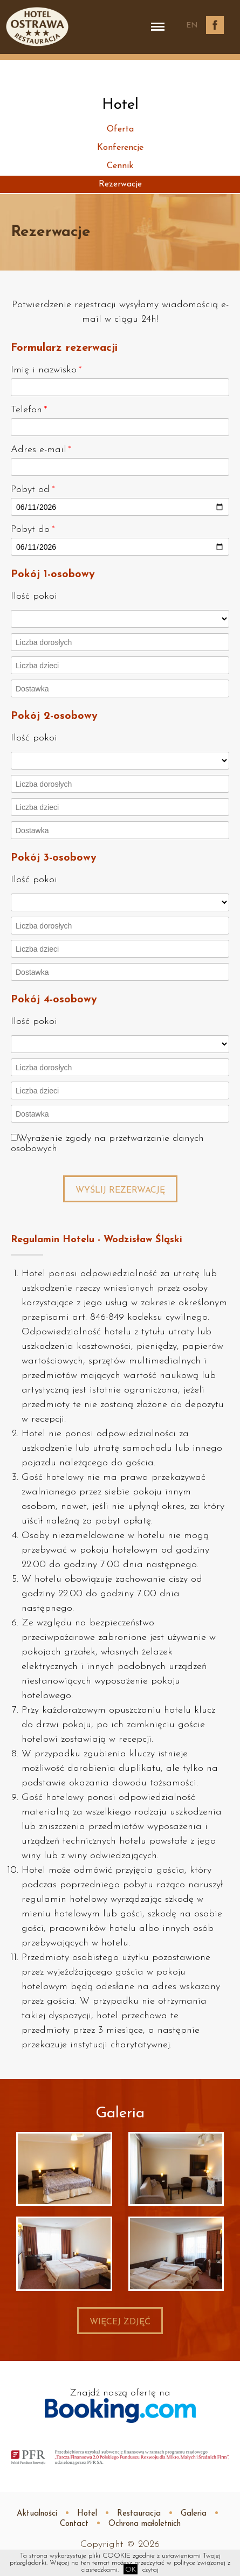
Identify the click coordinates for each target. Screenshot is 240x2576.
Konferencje (120, 147)
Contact (74, 2524)
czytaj (150, 2569)
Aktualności (37, 2514)
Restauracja (139, 2514)
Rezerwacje (120, 184)
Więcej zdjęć (120, 2322)
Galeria (194, 2514)
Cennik (120, 166)
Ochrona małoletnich (144, 2524)
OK (130, 2569)
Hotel (87, 2514)
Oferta (120, 129)
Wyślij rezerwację (120, 1190)
